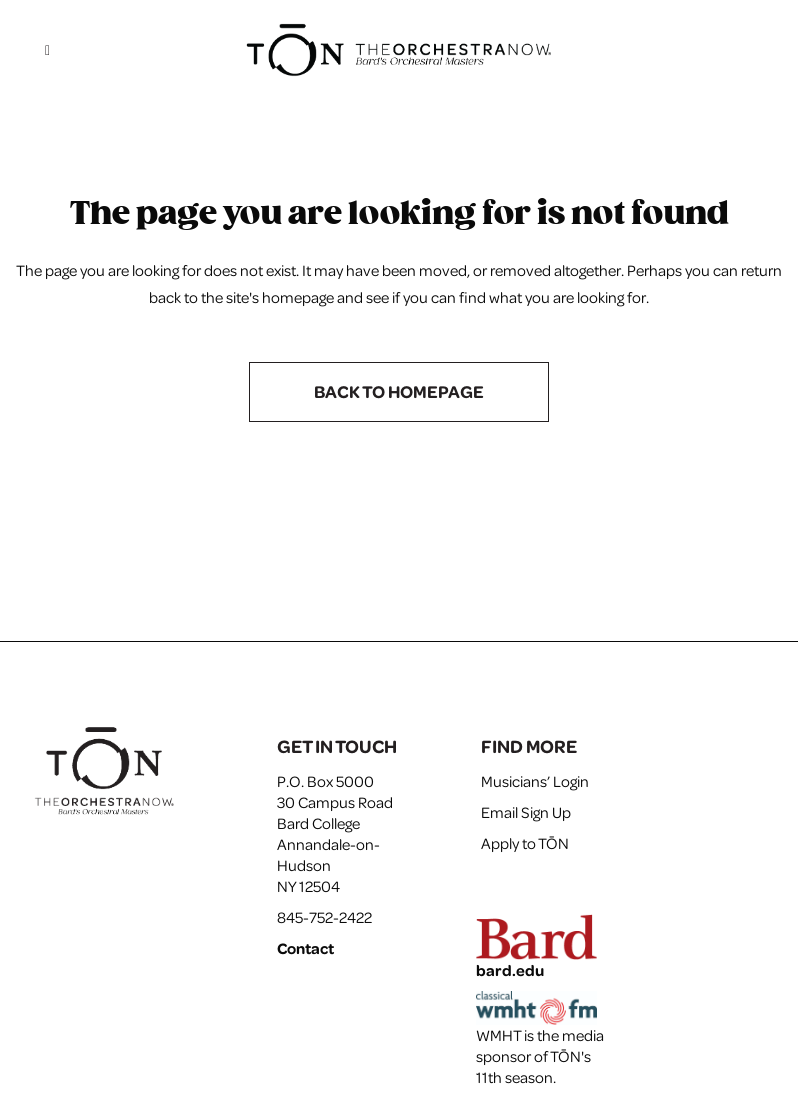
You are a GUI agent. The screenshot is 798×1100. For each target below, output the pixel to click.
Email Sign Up (526, 812)
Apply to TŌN (525, 843)
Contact (305, 948)
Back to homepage (399, 391)
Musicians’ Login (535, 781)
